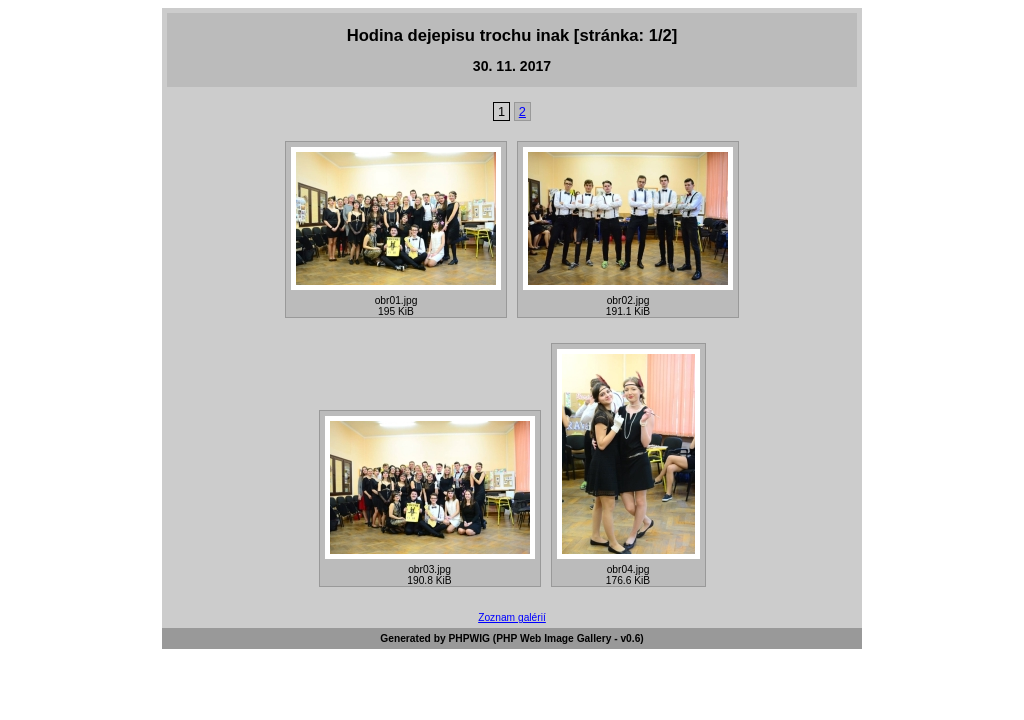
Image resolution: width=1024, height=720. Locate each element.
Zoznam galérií (512, 617)
